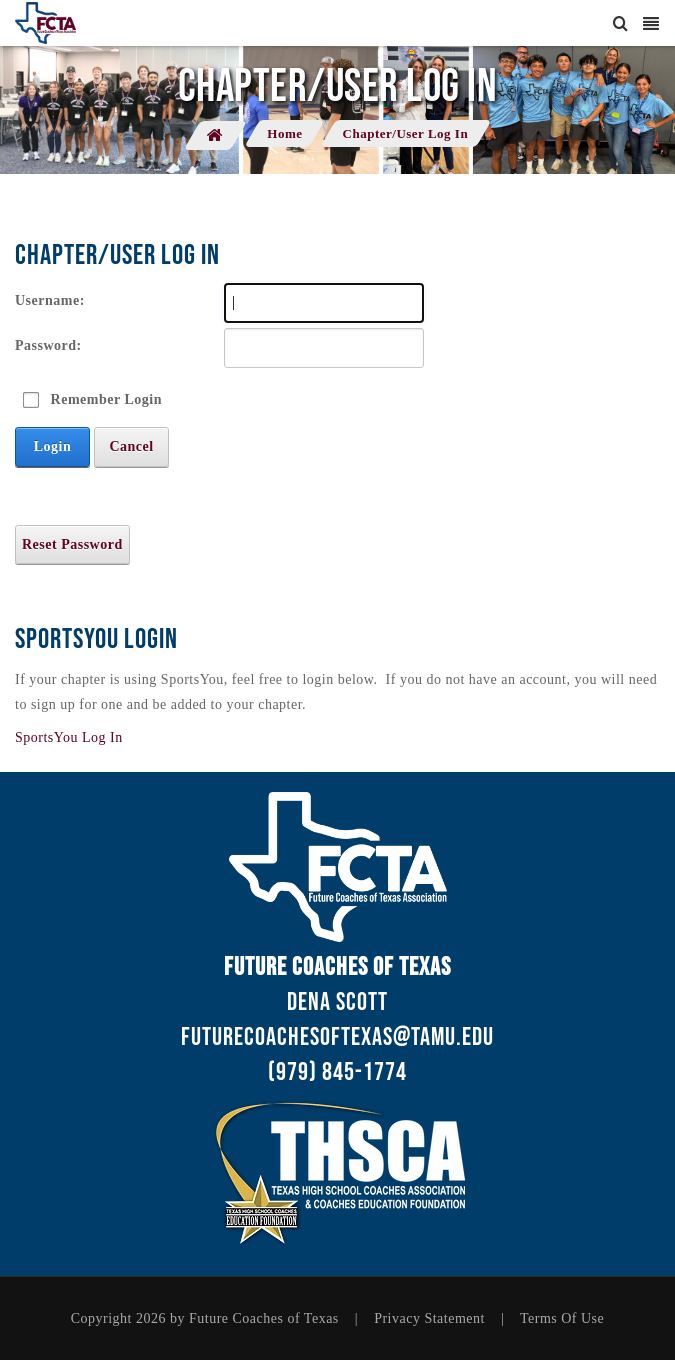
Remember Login (106, 399)
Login (53, 446)
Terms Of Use (562, 1318)
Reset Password (72, 544)
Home (284, 133)
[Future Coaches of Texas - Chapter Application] (45, 23)
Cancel (131, 446)
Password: (48, 345)
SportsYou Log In (69, 737)
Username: (50, 300)
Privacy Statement (429, 1318)
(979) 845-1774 (337, 1072)
